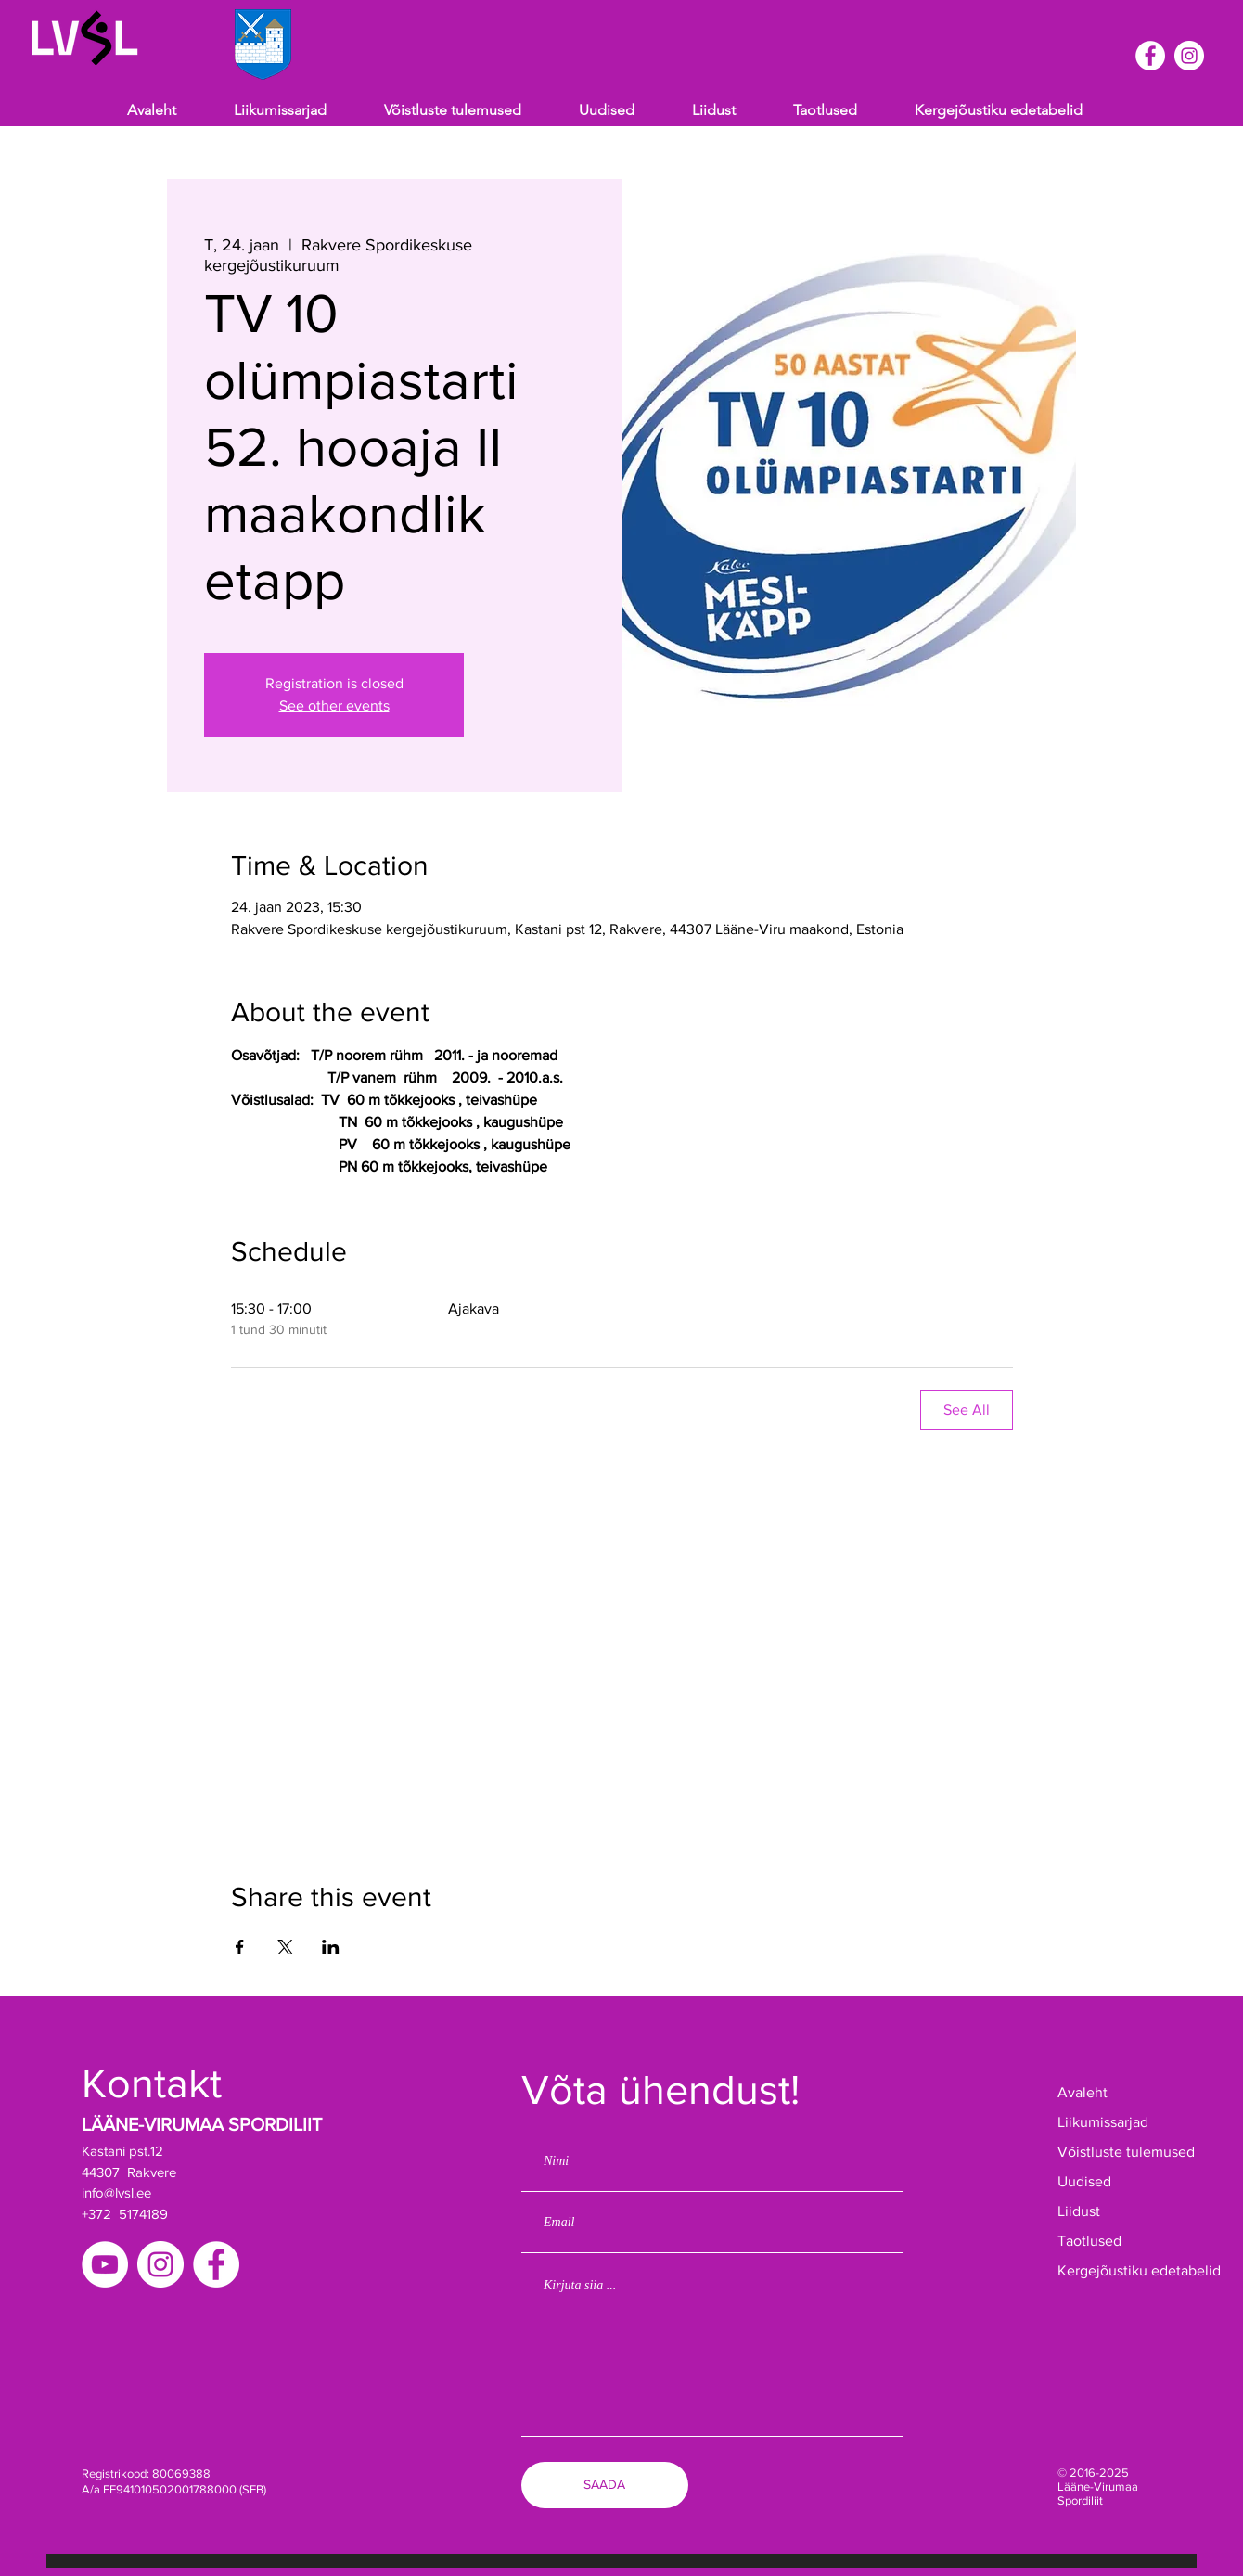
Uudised (1084, 2181)
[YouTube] (105, 2264)
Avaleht (1082, 2092)
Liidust (1078, 2211)
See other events (334, 705)
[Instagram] (1189, 55)
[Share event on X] (285, 1947)
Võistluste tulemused (1115, 2151)
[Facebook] (1150, 55)
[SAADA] (604, 2485)
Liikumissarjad (1102, 2122)
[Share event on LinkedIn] (331, 1947)
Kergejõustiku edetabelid (1115, 2270)
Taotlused (1089, 2241)
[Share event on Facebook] (240, 1947)
